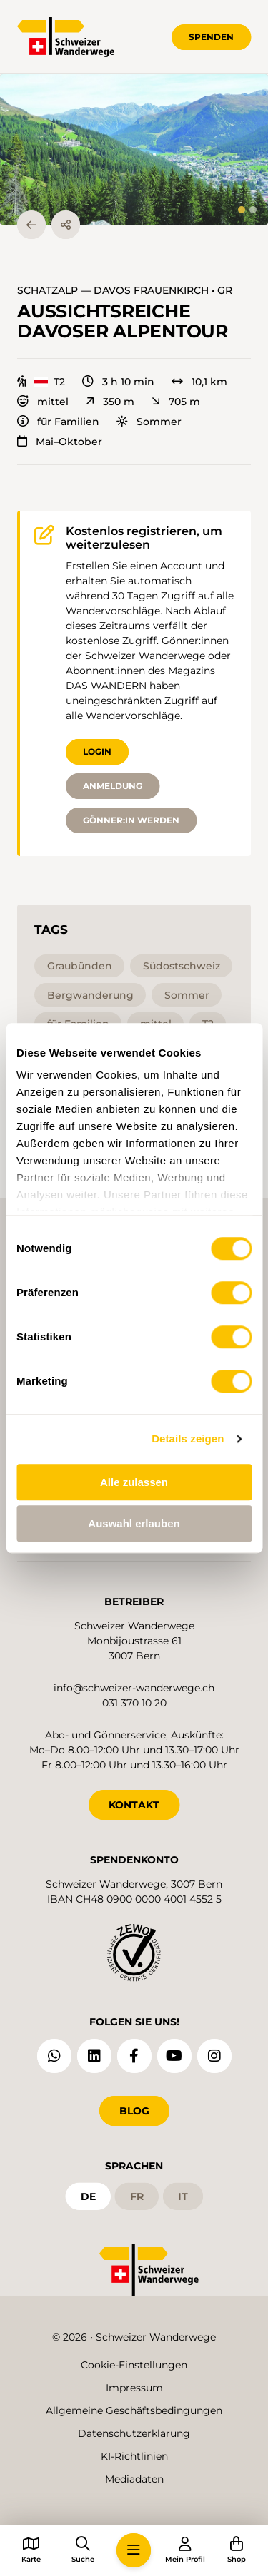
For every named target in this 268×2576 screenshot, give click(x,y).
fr (137, 2196)
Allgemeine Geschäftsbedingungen (134, 2410)
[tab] (241, 209)
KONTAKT (134, 1804)
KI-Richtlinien (134, 2456)
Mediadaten (134, 2479)
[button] (134, 149)
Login (97, 751)
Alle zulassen (134, 1482)
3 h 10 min (118, 381)
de (88, 2196)
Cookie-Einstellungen (134, 2364)
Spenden (211, 36)
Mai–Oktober (59, 441)
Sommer (149, 421)
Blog (134, 2110)
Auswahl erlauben (133, 1523)
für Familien (58, 421)
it (183, 2196)
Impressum (134, 2387)
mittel (43, 401)
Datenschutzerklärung (134, 2433)
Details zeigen (188, 1438)
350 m (110, 401)
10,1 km (199, 381)
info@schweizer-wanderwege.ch (134, 1687)
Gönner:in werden (131, 820)
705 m (176, 401)
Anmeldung (112, 785)
